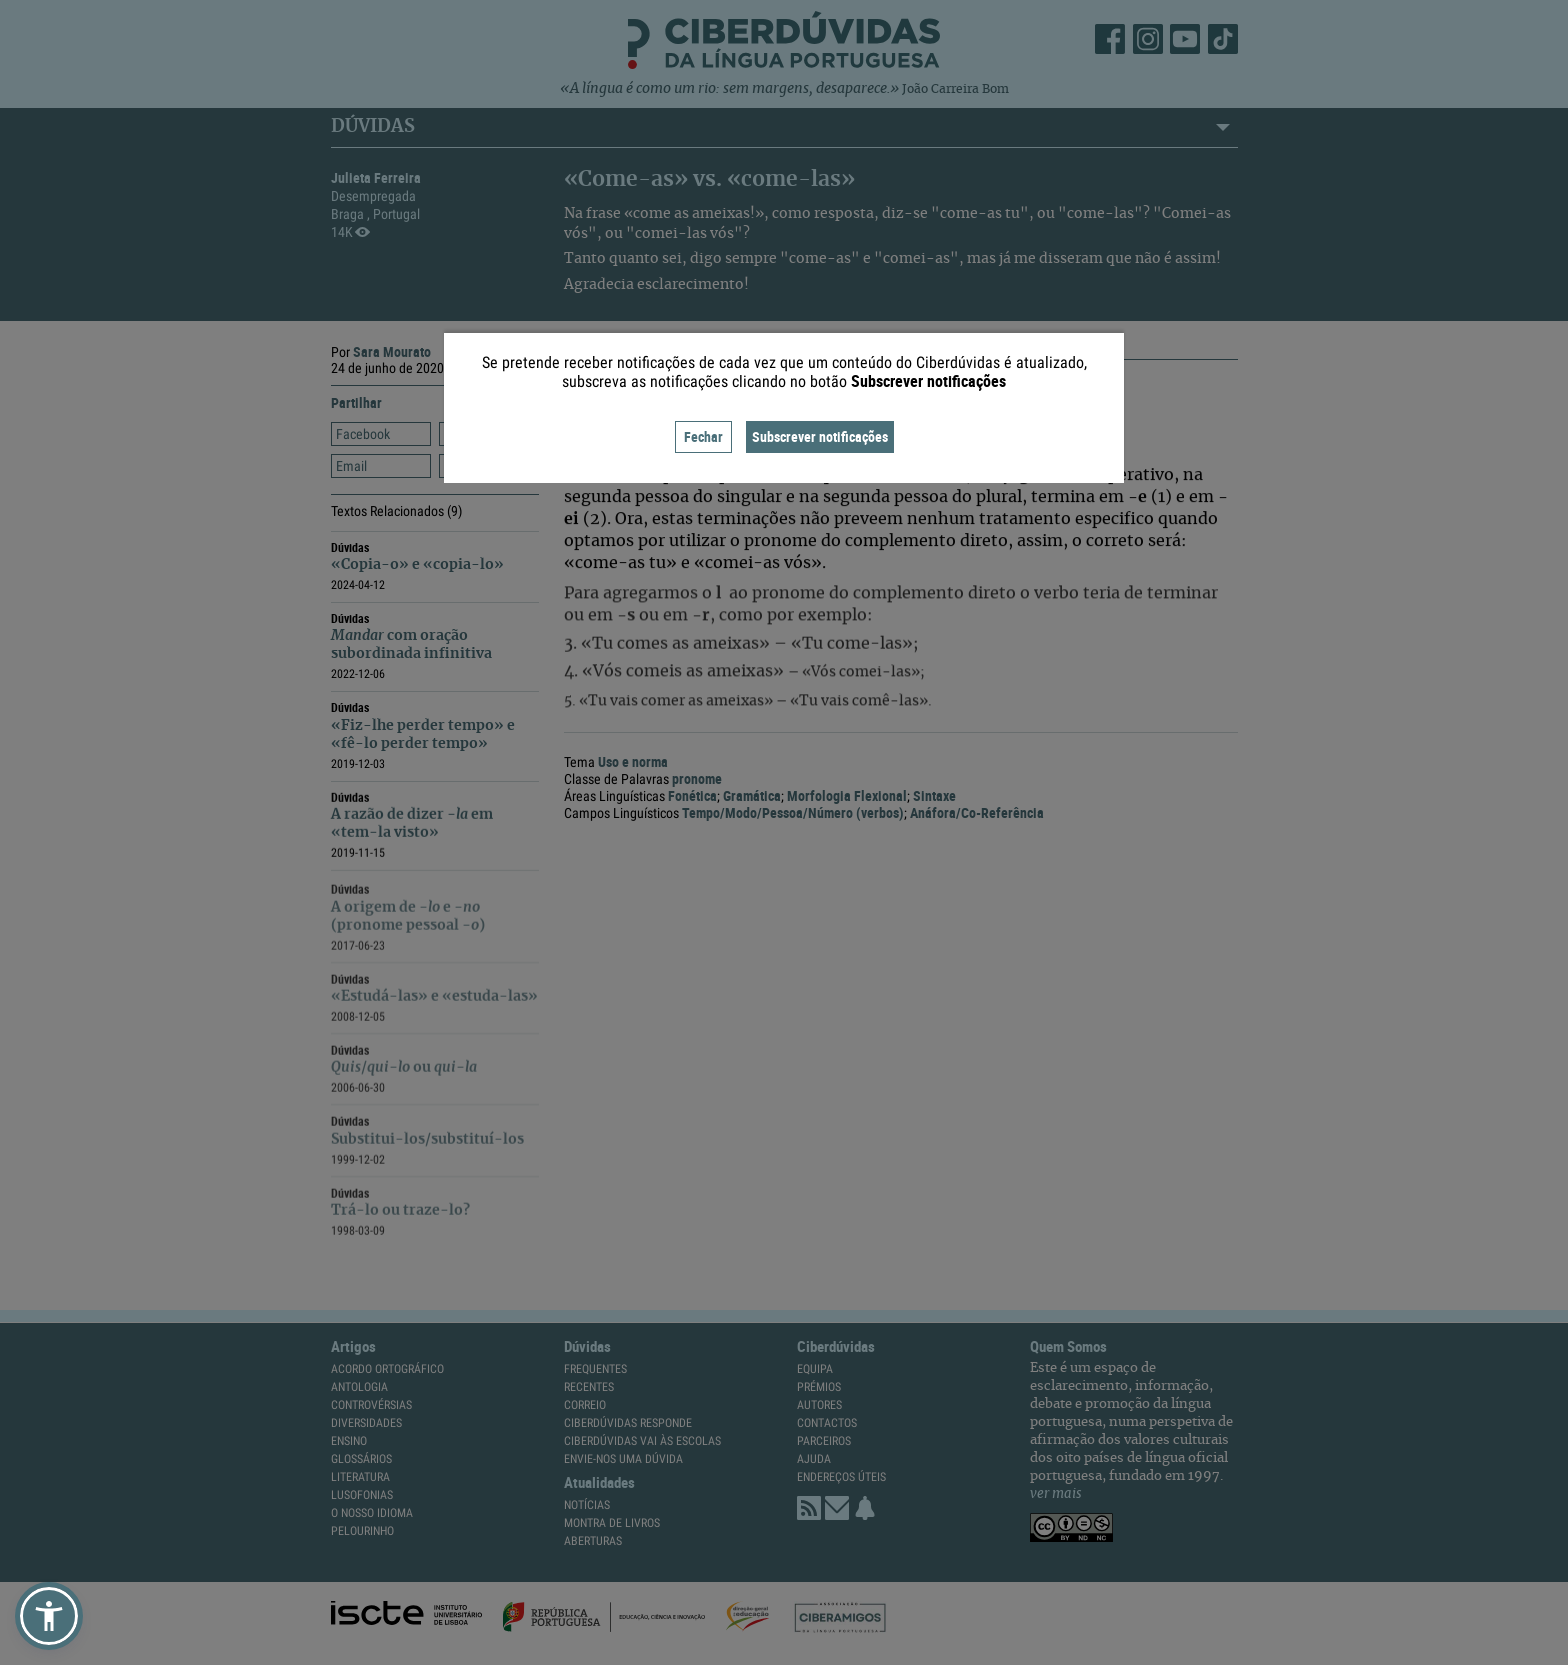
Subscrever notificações (820, 436)
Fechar (703, 436)
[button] (49, 1616)
